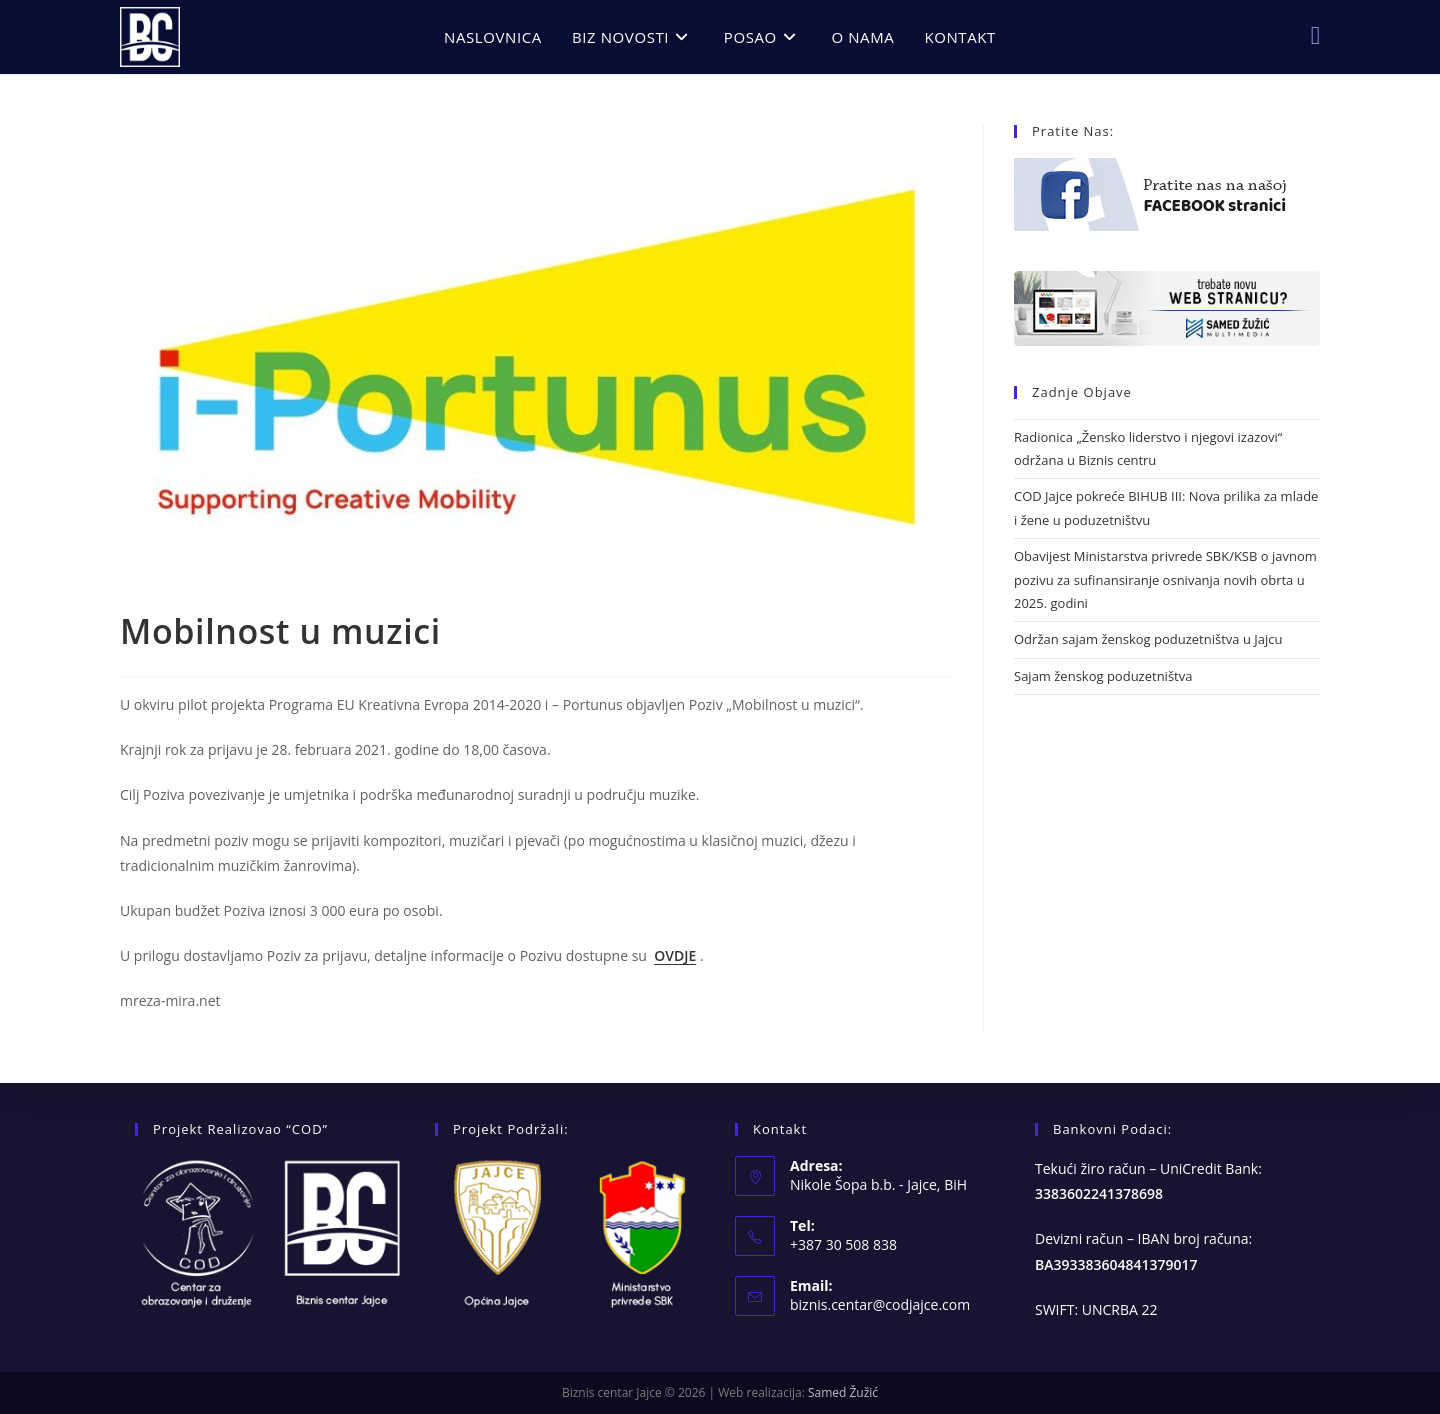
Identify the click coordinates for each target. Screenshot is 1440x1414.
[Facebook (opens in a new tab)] (1315, 35)
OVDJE (675, 955)
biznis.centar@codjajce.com (880, 1304)
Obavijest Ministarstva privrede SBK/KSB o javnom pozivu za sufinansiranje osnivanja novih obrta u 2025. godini (1165, 579)
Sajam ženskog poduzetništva (1103, 676)
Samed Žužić (843, 1392)
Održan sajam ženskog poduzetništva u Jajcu (1148, 639)
